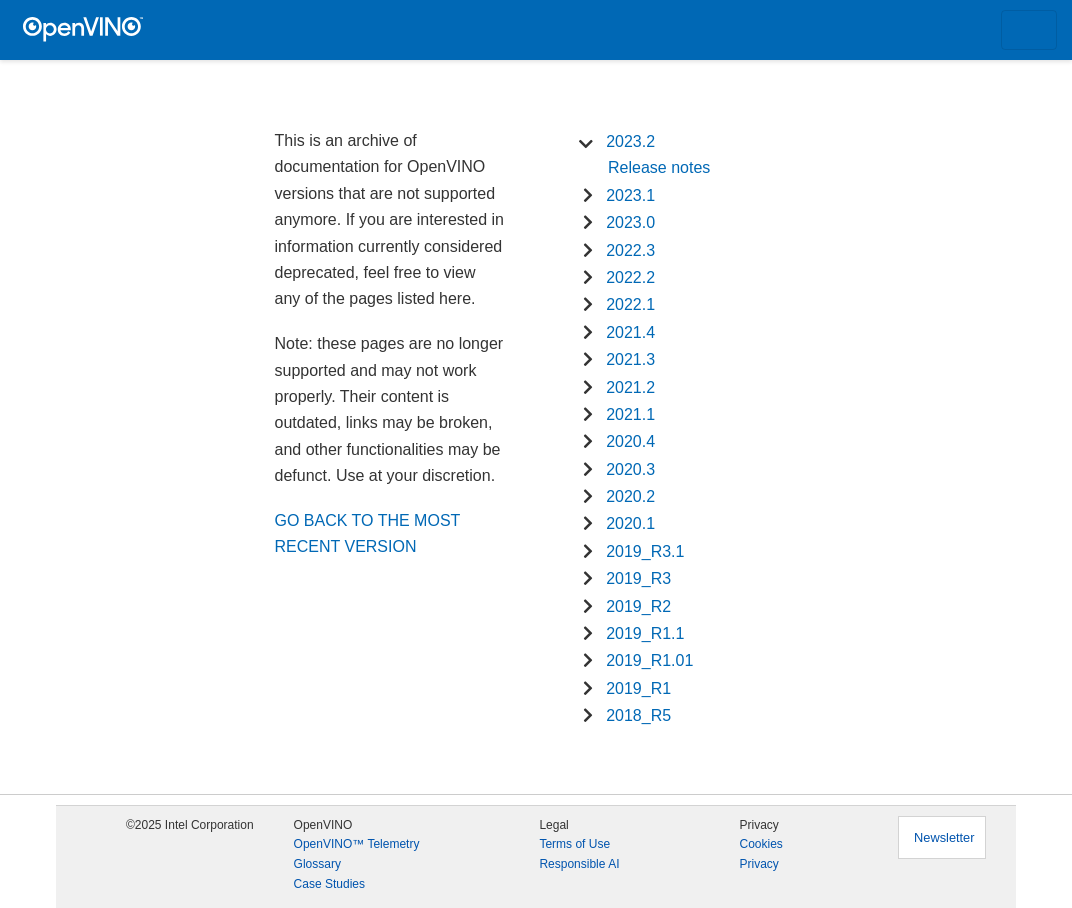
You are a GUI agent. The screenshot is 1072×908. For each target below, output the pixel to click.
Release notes (659, 167)
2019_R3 (638, 578)
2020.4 (630, 441)
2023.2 (630, 141)
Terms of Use (574, 844)
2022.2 (630, 277)
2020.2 (630, 496)
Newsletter (944, 837)
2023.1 (630, 195)
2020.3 (630, 469)
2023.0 (630, 222)
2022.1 (630, 304)
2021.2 (630, 387)
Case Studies (329, 884)
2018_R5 (638, 715)
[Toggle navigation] (1029, 30)
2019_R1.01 (649, 660)
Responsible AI (579, 864)
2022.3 (630, 250)
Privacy (758, 864)
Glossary (317, 864)
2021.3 (630, 359)
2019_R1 (638, 688)
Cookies (760, 844)
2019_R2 (638, 606)
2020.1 (630, 523)
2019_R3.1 (645, 551)
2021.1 (630, 414)
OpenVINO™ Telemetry (357, 844)
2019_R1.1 (645, 633)
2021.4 (630, 332)
